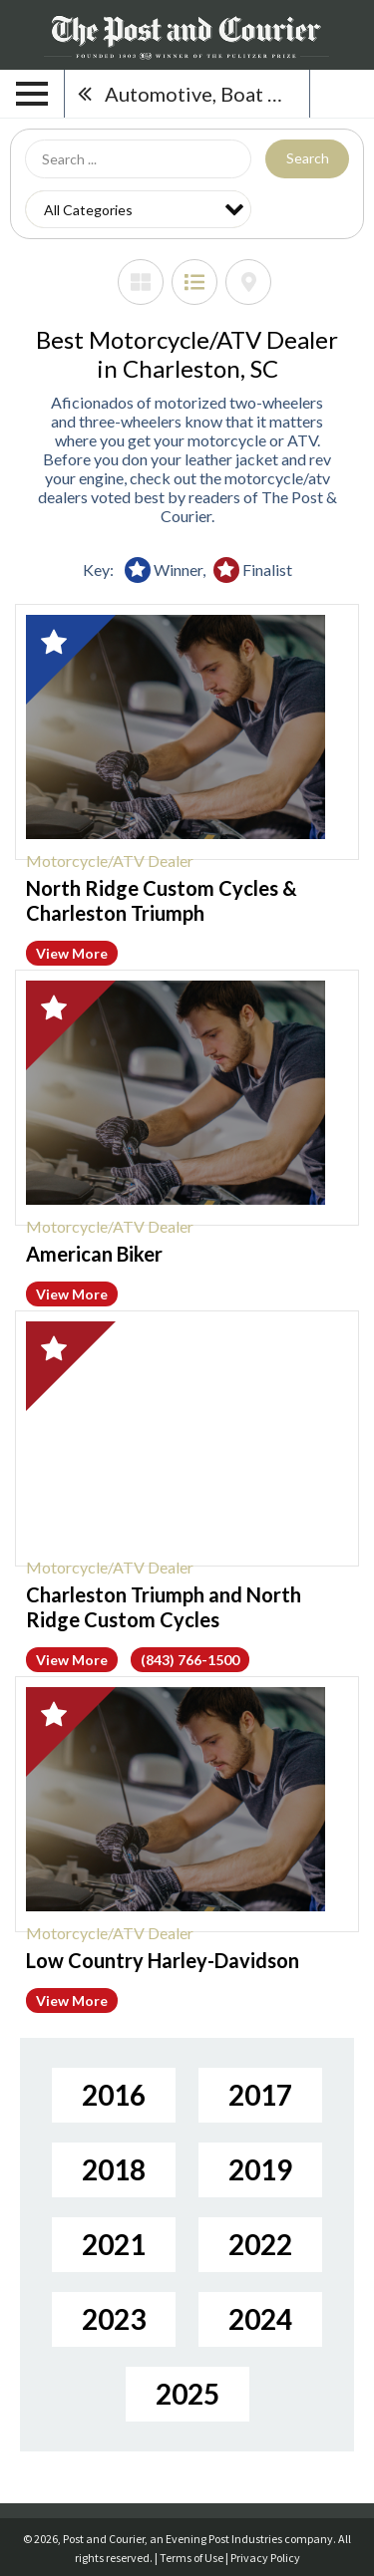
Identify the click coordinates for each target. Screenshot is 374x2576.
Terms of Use (191, 2557)
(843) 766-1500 (190, 1659)
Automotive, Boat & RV (207, 94)
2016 (114, 2095)
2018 (114, 2169)
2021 (114, 2244)
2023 (114, 2319)
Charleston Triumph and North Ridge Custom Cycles (163, 1606)
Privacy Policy (265, 2557)
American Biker (94, 1254)
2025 (187, 2394)
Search (307, 157)
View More (72, 953)
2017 (260, 2095)
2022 (260, 2244)
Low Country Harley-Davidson (162, 1960)
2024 (260, 2319)
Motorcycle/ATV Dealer (109, 860)
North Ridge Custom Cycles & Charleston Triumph (161, 900)
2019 (260, 2169)
